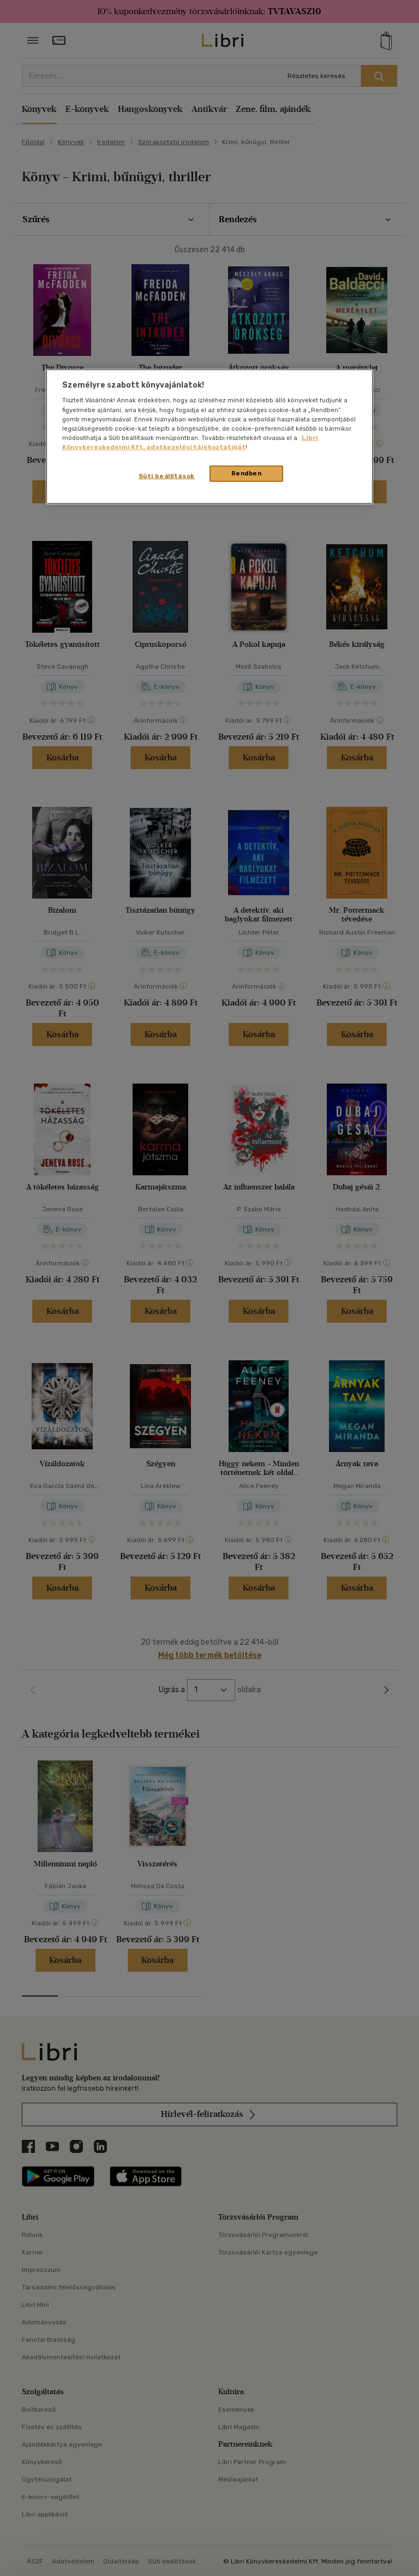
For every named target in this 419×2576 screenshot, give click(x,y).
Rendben (246, 473)
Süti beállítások (167, 476)
